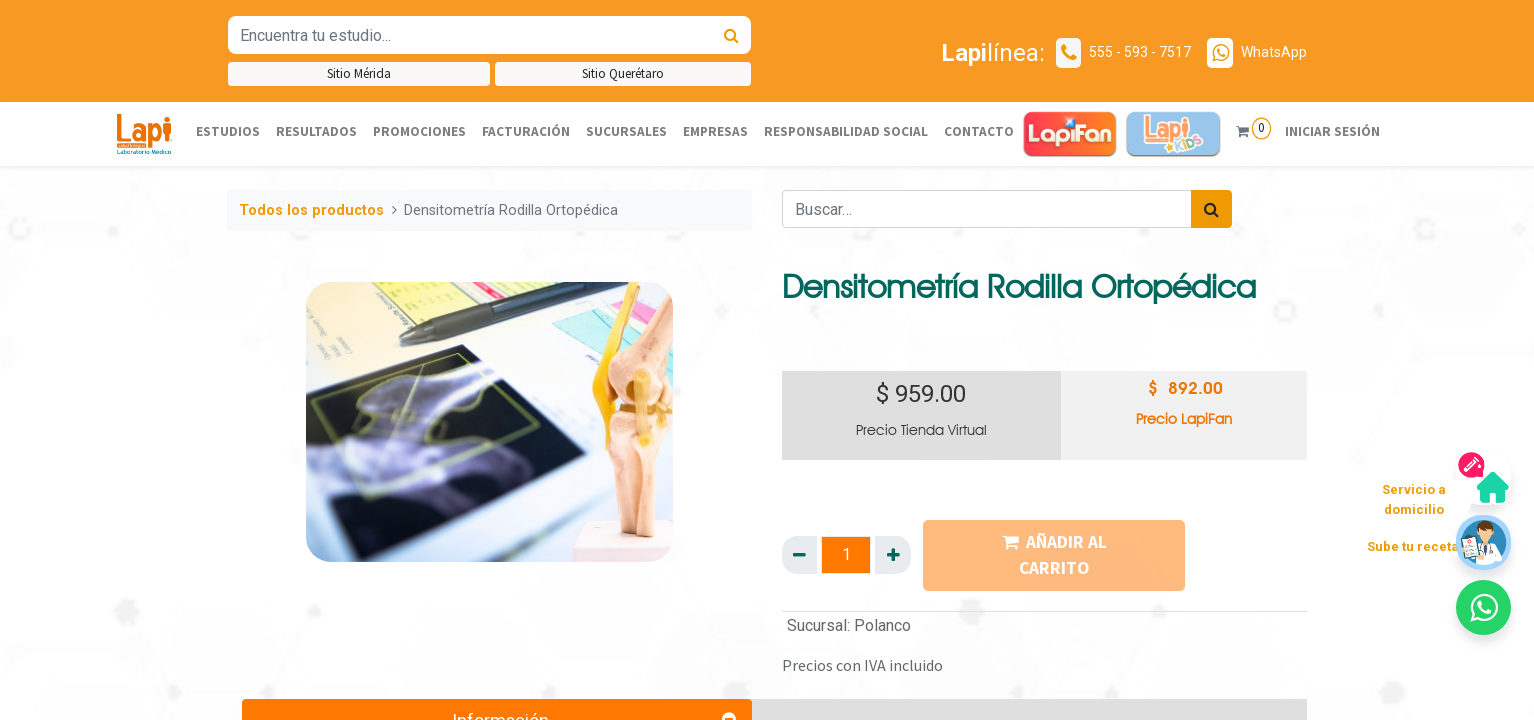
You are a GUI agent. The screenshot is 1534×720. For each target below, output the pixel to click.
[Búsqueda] (731, 35)
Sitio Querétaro (623, 73)
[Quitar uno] (799, 555)
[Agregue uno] (892, 555)
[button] (1483, 607)
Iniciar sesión (1330, 131)
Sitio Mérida (359, 73)
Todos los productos (311, 210)
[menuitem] (228, 132)
